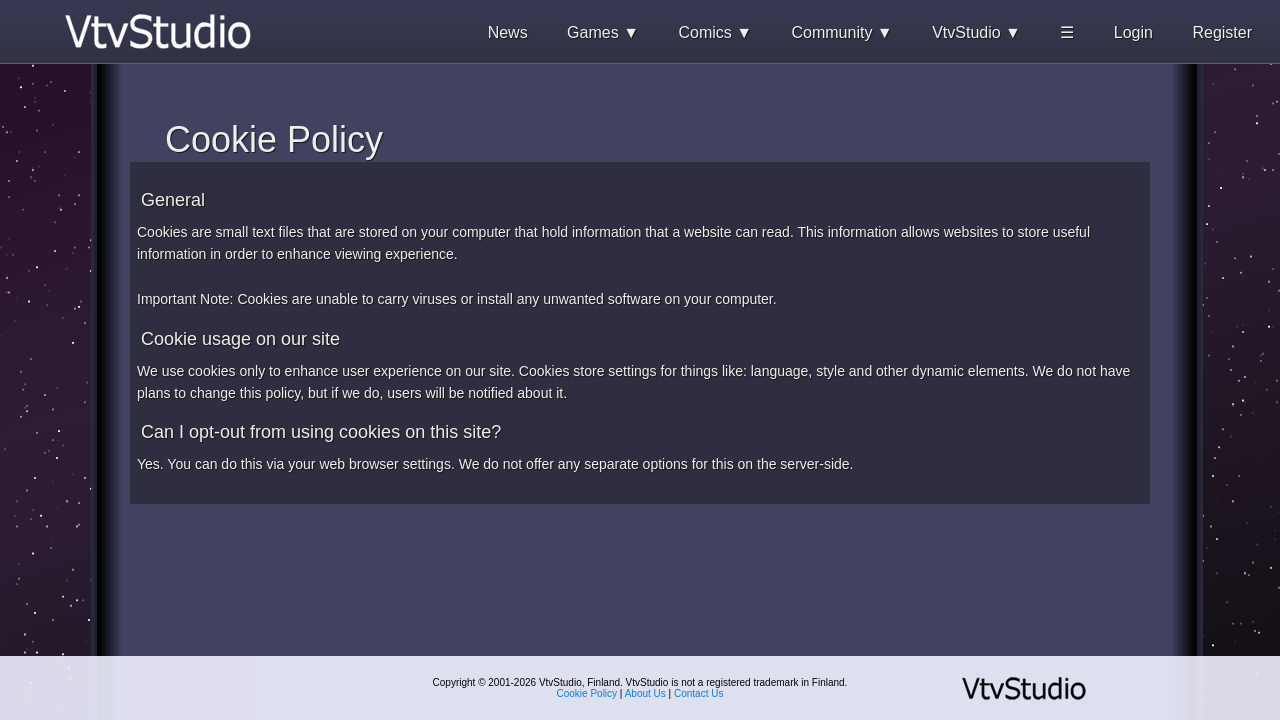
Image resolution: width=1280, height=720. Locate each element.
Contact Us (698, 693)
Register (1222, 32)
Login (1133, 32)
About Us (645, 693)
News (508, 32)
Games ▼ (603, 32)
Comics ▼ (715, 32)
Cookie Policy (587, 693)
